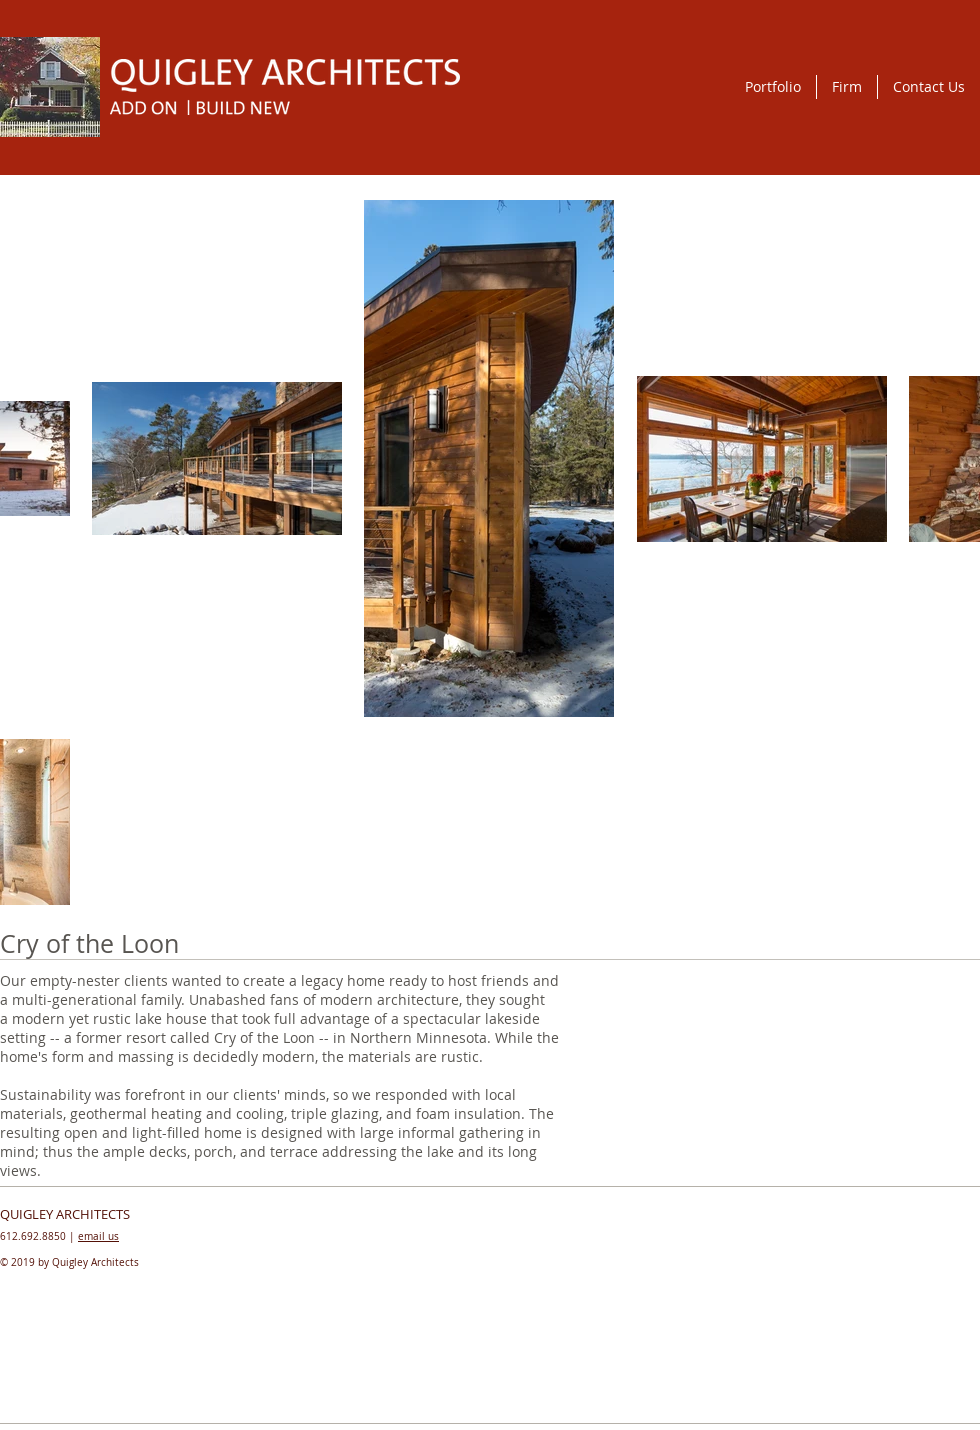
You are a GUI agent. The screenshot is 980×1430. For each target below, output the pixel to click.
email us (98, 1236)
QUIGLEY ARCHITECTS (65, 1214)
